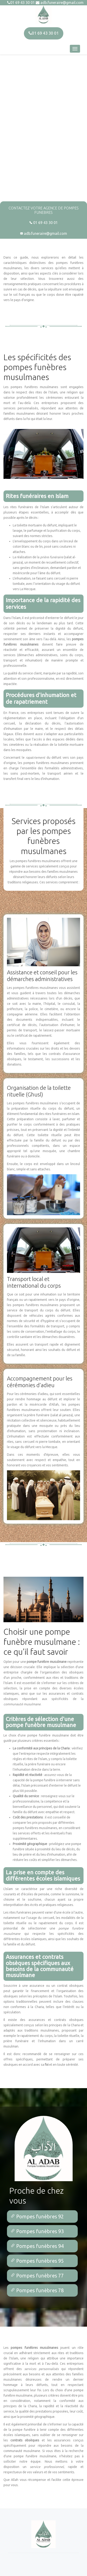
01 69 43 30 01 (21, 2)
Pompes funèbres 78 (40, 2290)
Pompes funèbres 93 (40, 2231)
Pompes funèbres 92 (40, 2216)
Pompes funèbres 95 (40, 2261)
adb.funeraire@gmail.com (60, 2)
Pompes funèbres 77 (40, 2275)
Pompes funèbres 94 (40, 2246)
